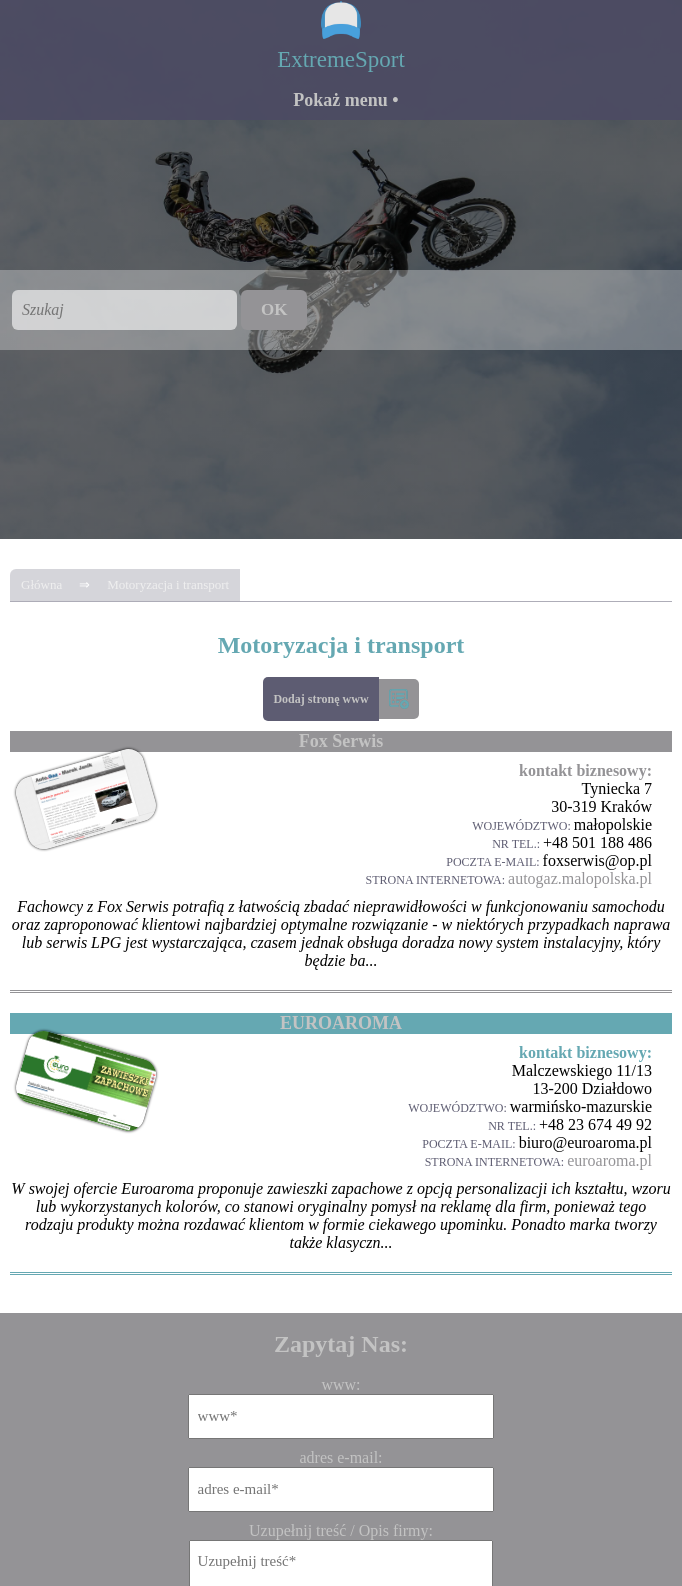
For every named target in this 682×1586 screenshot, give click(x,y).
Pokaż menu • (345, 100)
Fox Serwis (341, 741)
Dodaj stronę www (320, 699)
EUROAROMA (341, 1023)
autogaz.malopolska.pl (580, 878)
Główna (41, 584)
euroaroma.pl (609, 1160)
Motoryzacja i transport (168, 584)
